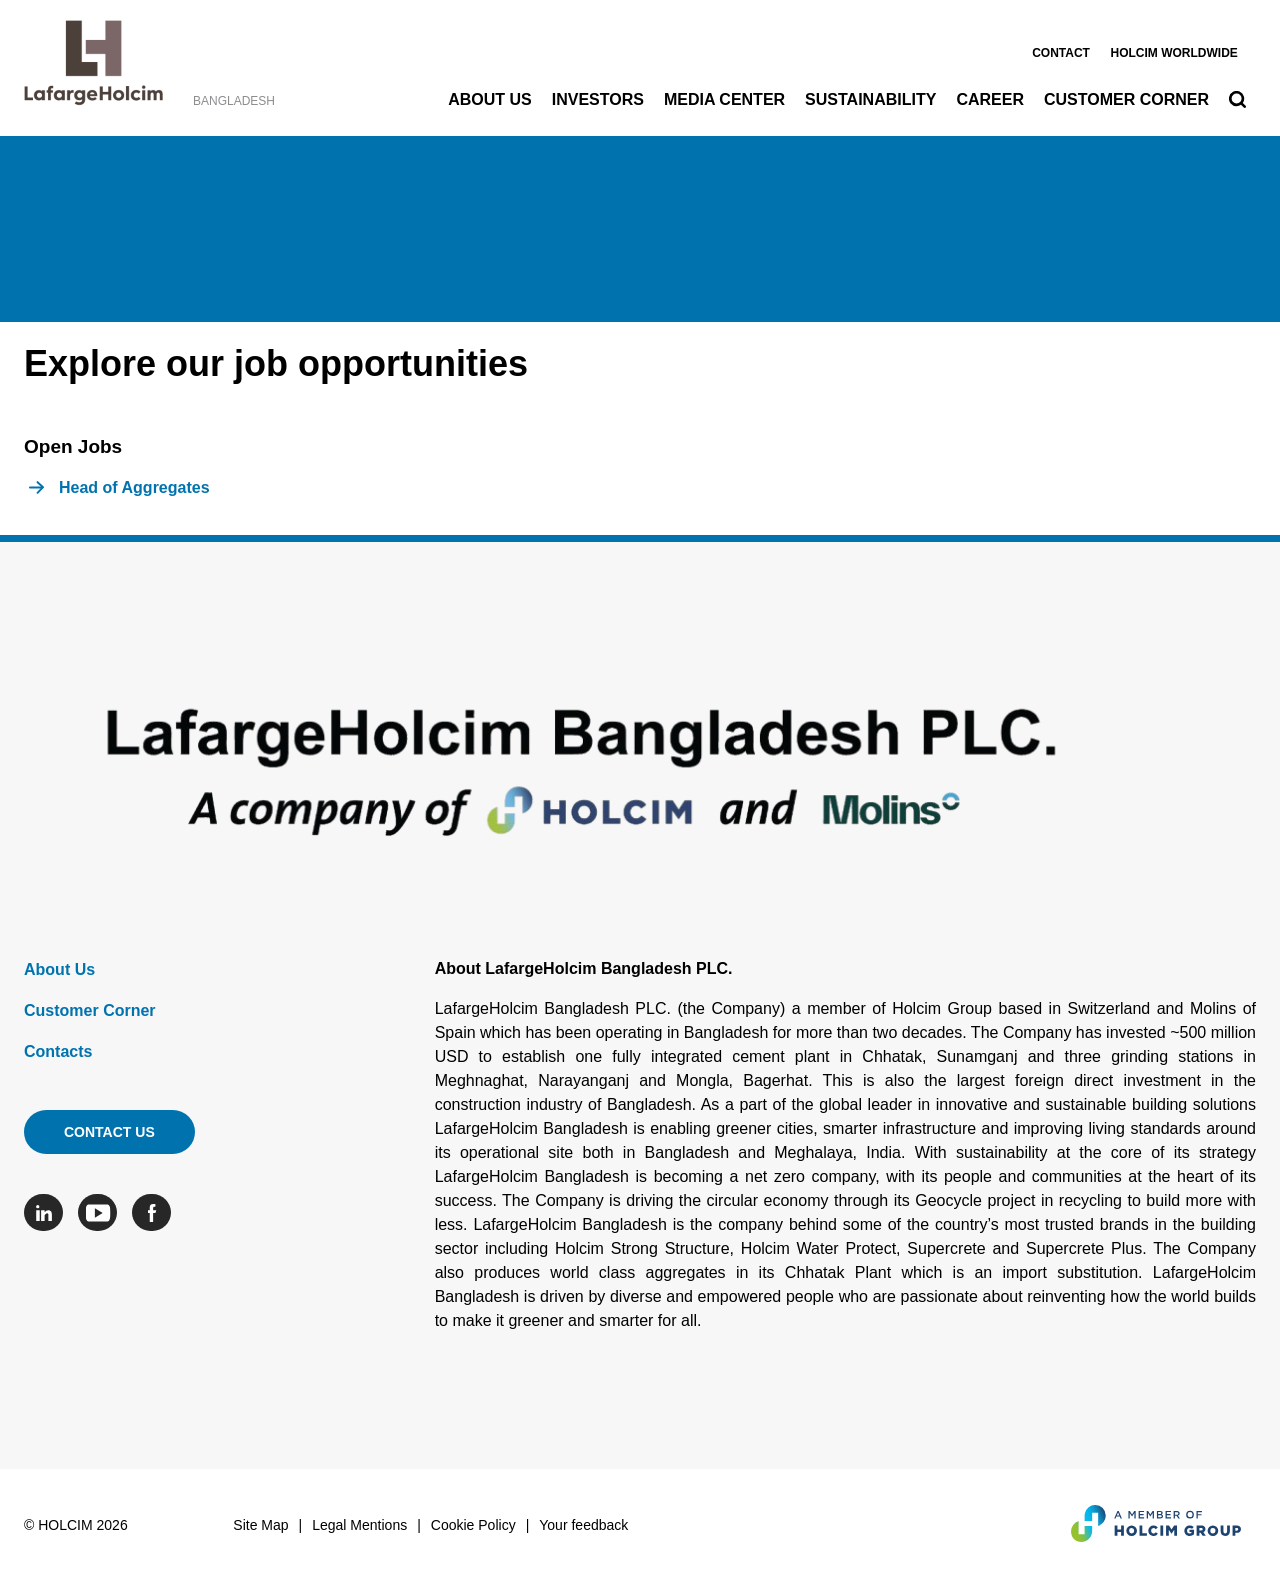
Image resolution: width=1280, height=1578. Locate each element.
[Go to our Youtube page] (102, 1212)
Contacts (58, 1051)
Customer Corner (1126, 99)
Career (990, 99)
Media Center (724, 99)
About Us (490, 99)
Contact (1061, 53)
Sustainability (870, 99)
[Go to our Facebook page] (156, 1212)
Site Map (260, 1525)
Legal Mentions (359, 1525)
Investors (598, 99)
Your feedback (583, 1525)
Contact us (109, 1132)
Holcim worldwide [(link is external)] (1173, 53)
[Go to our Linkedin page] (48, 1212)
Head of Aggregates (134, 487)
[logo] (93, 68)
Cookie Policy (473, 1525)
